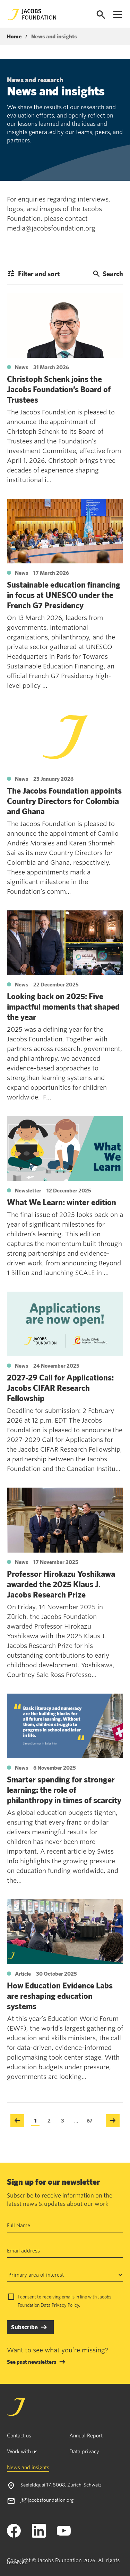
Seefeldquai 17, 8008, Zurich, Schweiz (61, 2485)
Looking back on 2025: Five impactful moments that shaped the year (63, 1006)
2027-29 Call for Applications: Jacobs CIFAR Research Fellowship (60, 1388)
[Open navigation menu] (117, 14)
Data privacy (84, 2451)
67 (90, 2120)
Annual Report (86, 2435)
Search (108, 274)
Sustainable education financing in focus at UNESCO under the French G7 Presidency (63, 595)
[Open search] (100, 14)
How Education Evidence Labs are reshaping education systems (60, 1995)
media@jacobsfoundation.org (51, 228)
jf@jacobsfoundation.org (47, 2500)
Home (14, 36)
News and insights (28, 2467)
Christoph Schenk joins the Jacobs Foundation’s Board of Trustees (59, 389)
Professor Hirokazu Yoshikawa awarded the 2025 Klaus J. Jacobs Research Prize (61, 1584)
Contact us (19, 2435)
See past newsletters (31, 2362)
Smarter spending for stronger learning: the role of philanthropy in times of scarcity (64, 1789)
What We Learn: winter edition (61, 1202)
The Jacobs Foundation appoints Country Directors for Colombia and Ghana (64, 801)
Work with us (22, 2451)
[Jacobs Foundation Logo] (32, 14)
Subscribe (24, 2327)
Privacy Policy (65, 2305)
